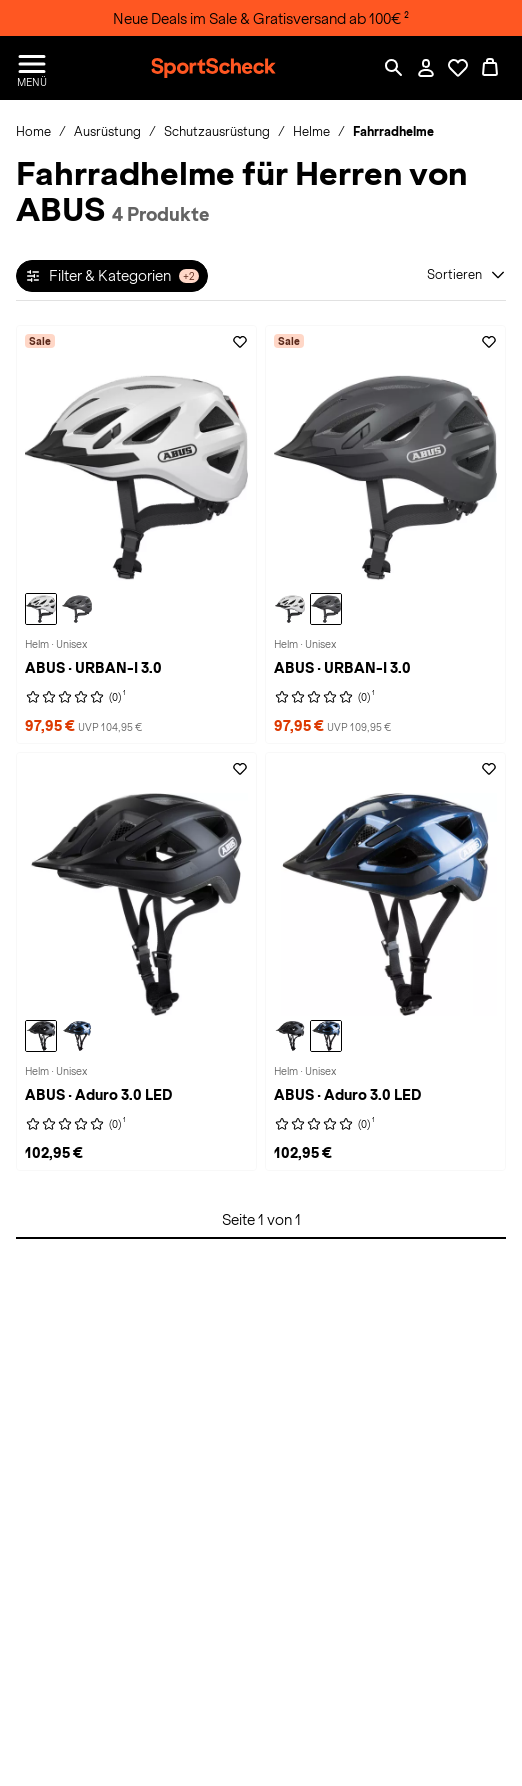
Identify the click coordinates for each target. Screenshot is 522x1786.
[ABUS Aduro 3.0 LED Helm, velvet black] (41, 1036)
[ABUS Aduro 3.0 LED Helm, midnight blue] (77, 1036)
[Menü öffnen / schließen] (32, 68)
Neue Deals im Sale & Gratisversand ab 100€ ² (261, 19)
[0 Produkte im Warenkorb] (490, 68)
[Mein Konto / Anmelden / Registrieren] (426, 68)
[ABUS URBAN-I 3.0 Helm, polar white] (41, 609)
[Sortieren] (466, 275)
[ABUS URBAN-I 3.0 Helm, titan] (77, 609)
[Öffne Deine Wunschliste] (458, 68)
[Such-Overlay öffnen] (394, 68)
